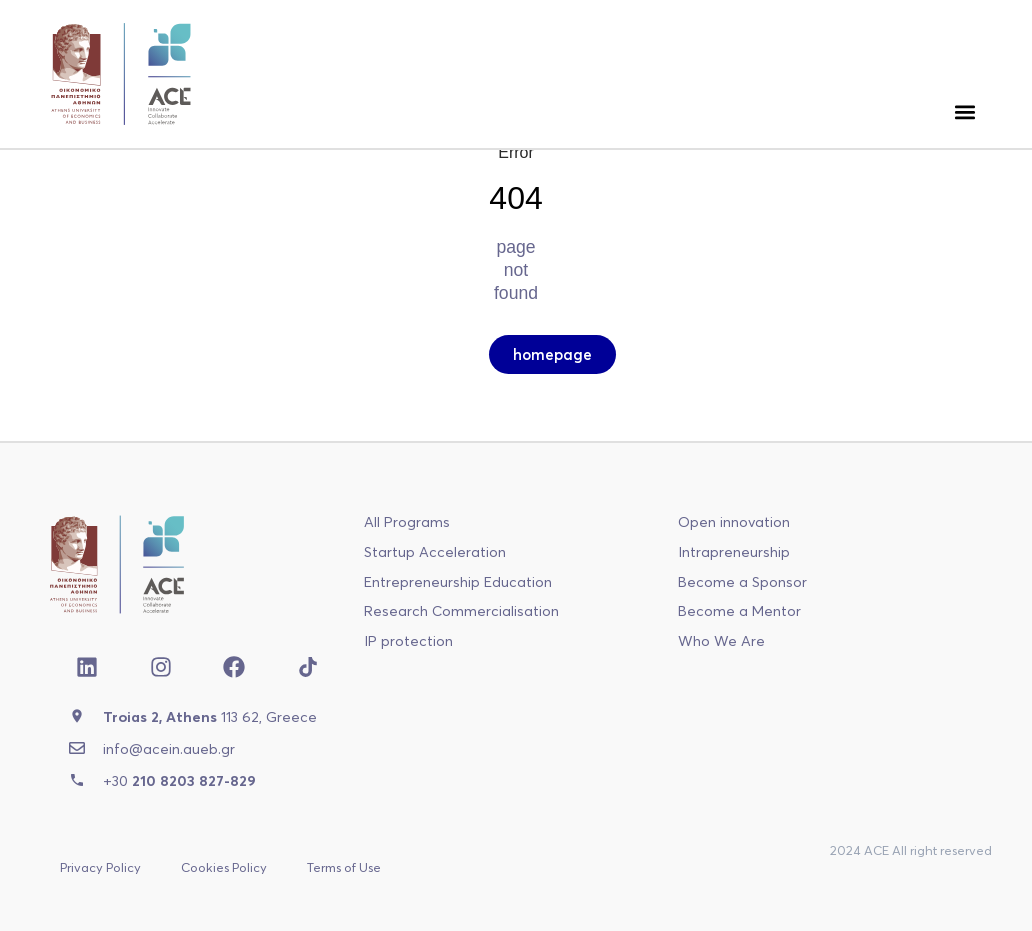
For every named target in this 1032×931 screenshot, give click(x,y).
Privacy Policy (100, 867)
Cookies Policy (224, 867)
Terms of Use (344, 867)
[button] (964, 111)
